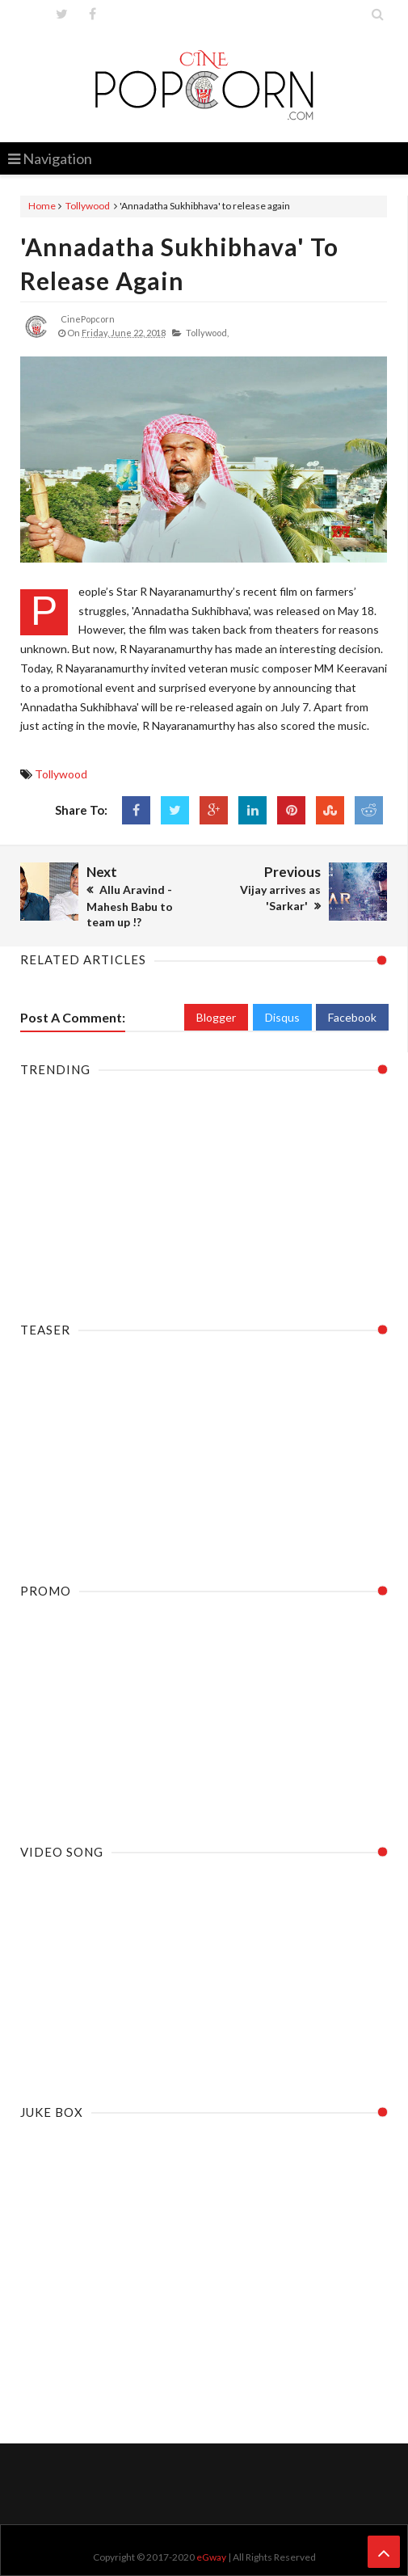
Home (42, 206)
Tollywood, (207, 332)
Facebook (352, 1017)
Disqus (282, 1017)
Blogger (216, 1017)
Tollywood (87, 206)
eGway (211, 2557)
